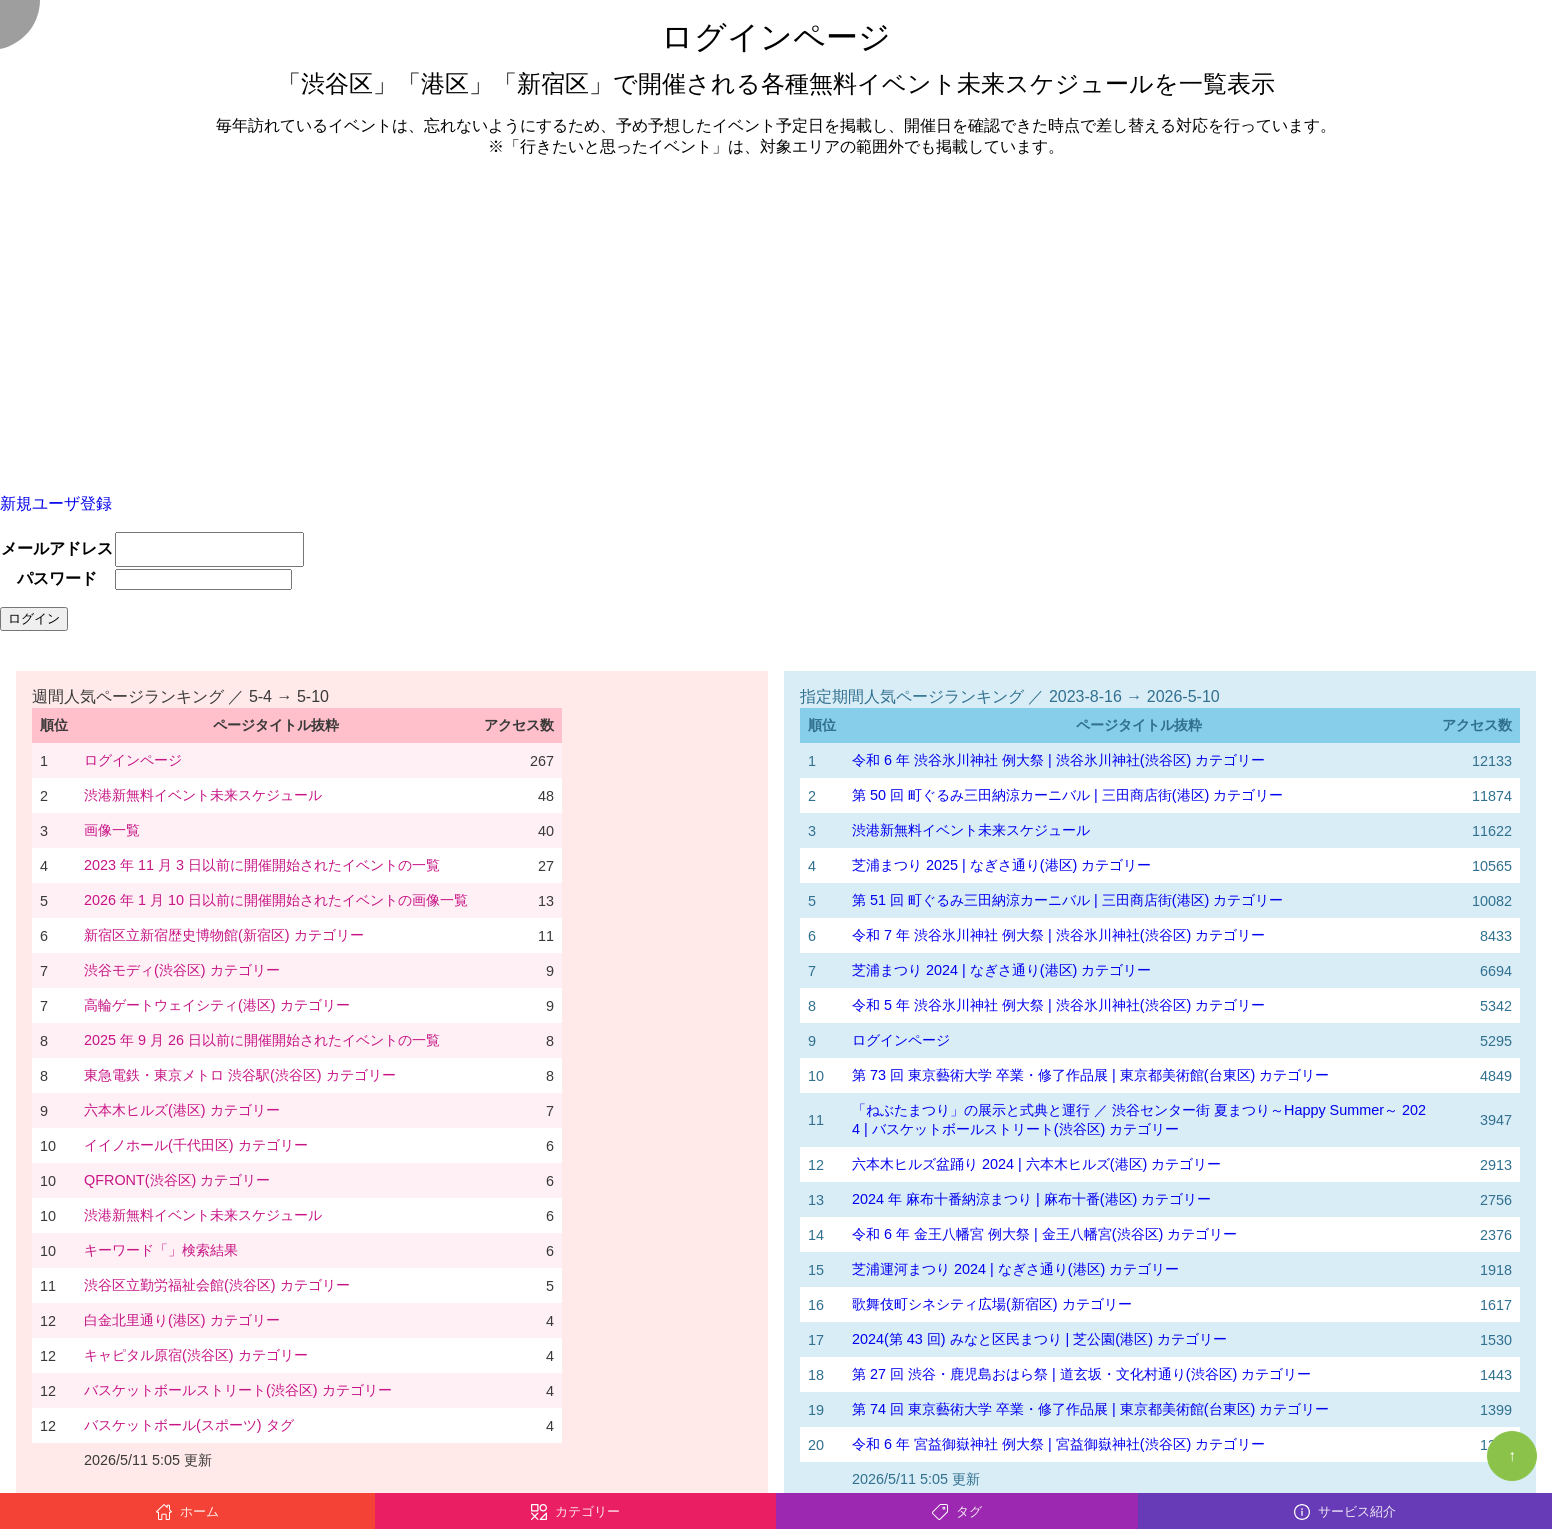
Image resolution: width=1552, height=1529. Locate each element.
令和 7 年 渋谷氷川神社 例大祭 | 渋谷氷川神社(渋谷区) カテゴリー (1058, 935)
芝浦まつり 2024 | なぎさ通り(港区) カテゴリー (1001, 970)
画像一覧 (112, 830)
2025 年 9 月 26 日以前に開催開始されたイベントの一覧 (262, 1040)
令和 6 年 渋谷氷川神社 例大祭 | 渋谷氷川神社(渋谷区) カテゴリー (1058, 760)
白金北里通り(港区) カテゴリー (182, 1320)
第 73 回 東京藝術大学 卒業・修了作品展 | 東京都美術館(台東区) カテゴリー (1090, 1075)
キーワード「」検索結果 (161, 1250)
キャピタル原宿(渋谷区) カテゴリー (196, 1355)
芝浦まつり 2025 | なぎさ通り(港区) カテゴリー (1001, 865)
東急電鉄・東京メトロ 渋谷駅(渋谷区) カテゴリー (240, 1075)
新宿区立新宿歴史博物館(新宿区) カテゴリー (224, 935)
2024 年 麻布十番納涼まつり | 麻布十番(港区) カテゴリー (1031, 1199)
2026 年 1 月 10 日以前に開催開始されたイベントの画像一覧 (276, 900)
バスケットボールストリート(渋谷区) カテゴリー (238, 1390)
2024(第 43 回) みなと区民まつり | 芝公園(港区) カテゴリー (1039, 1339)
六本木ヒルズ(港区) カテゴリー (182, 1110)
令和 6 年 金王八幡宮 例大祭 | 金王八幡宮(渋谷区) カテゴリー (1044, 1234)
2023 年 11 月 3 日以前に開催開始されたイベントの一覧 (262, 865)
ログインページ (133, 760)
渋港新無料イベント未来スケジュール (203, 795)
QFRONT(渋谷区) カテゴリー (177, 1180)
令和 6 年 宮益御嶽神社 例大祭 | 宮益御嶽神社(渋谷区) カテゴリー (1058, 1444)
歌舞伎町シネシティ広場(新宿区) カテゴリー (992, 1304)
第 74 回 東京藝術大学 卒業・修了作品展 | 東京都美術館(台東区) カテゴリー (1090, 1409)
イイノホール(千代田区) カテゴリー (196, 1145)
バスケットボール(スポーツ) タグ (189, 1425)
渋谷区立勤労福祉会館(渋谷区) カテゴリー (217, 1285)
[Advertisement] (776, 314)
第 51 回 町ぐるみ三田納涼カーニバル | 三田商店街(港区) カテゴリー (1067, 900)
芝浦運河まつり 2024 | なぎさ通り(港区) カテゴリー (1015, 1269)
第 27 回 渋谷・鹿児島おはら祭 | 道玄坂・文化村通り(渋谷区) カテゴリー (1081, 1374)
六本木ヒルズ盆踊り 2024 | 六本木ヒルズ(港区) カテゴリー (1036, 1164)
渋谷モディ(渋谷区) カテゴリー (182, 970)
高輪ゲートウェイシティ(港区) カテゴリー (217, 1005)
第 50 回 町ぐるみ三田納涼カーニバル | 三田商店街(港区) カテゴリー (1067, 795)
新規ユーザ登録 (56, 503)
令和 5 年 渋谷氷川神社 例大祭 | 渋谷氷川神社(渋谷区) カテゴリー (1058, 1005)
